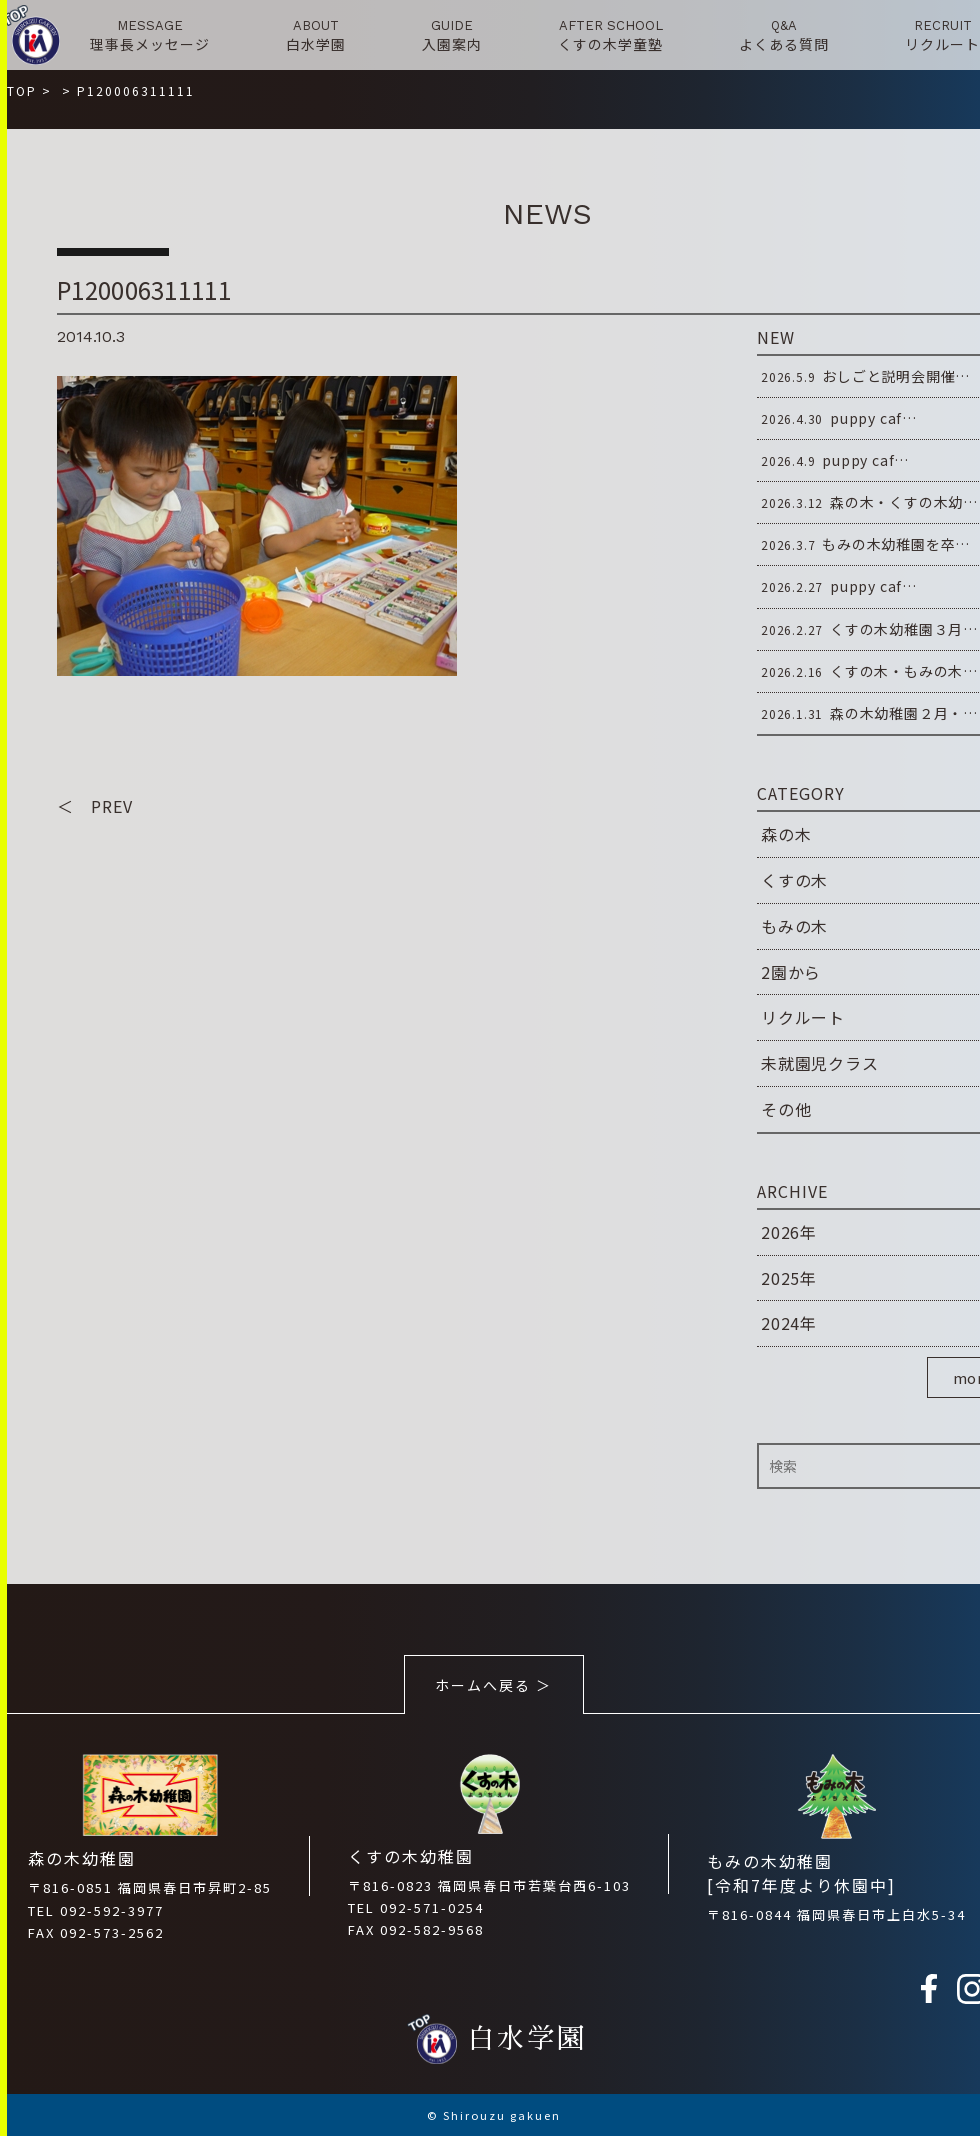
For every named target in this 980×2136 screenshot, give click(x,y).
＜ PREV (95, 806)
